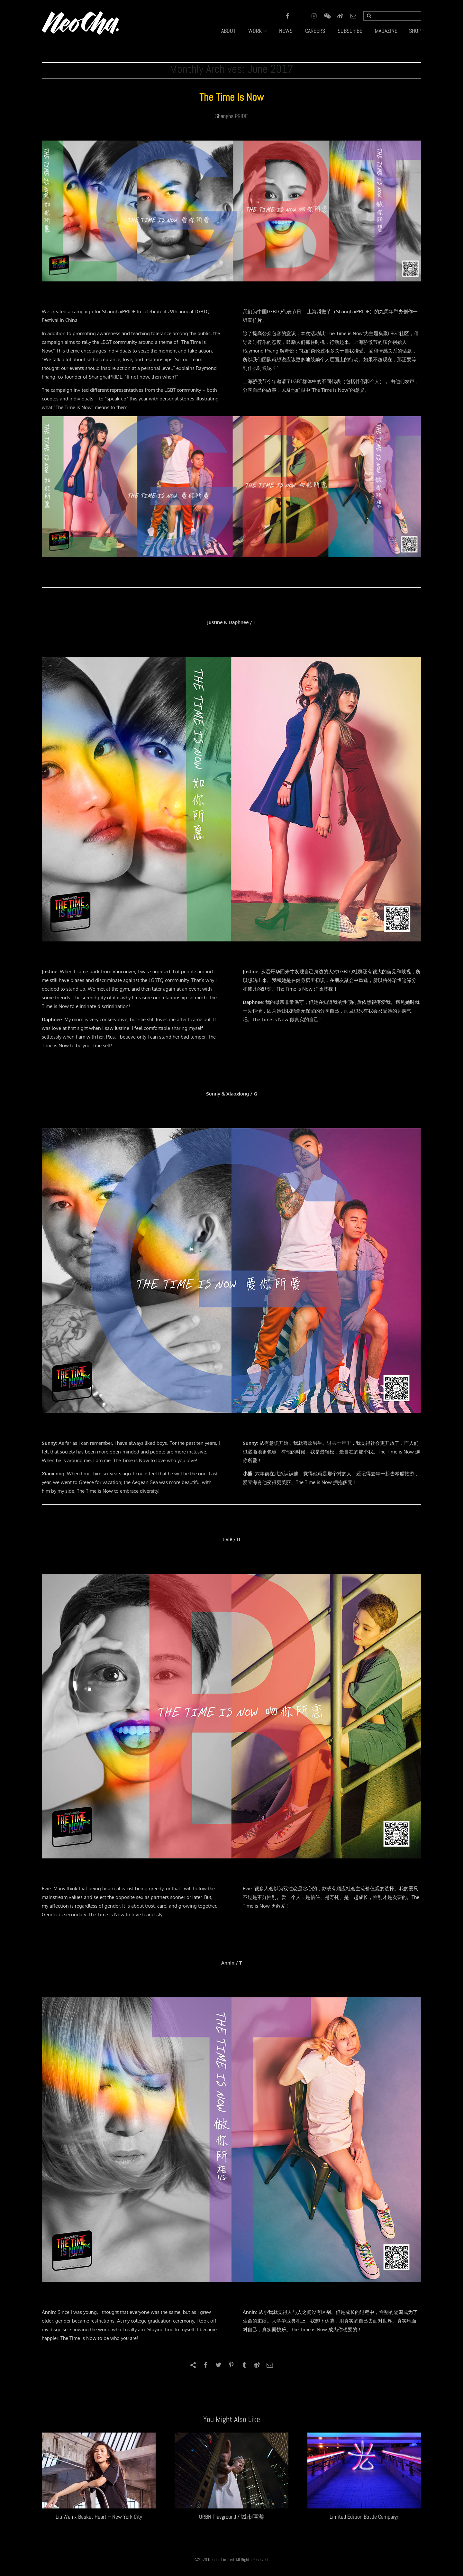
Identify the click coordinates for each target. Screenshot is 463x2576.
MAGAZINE (386, 30)
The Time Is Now (231, 97)
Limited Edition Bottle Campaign (364, 2516)
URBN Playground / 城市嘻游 (231, 2516)
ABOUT (228, 30)
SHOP (415, 30)
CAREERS (315, 30)
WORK (255, 30)
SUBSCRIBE (350, 30)
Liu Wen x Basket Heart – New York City (99, 2516)
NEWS (286, 30)
